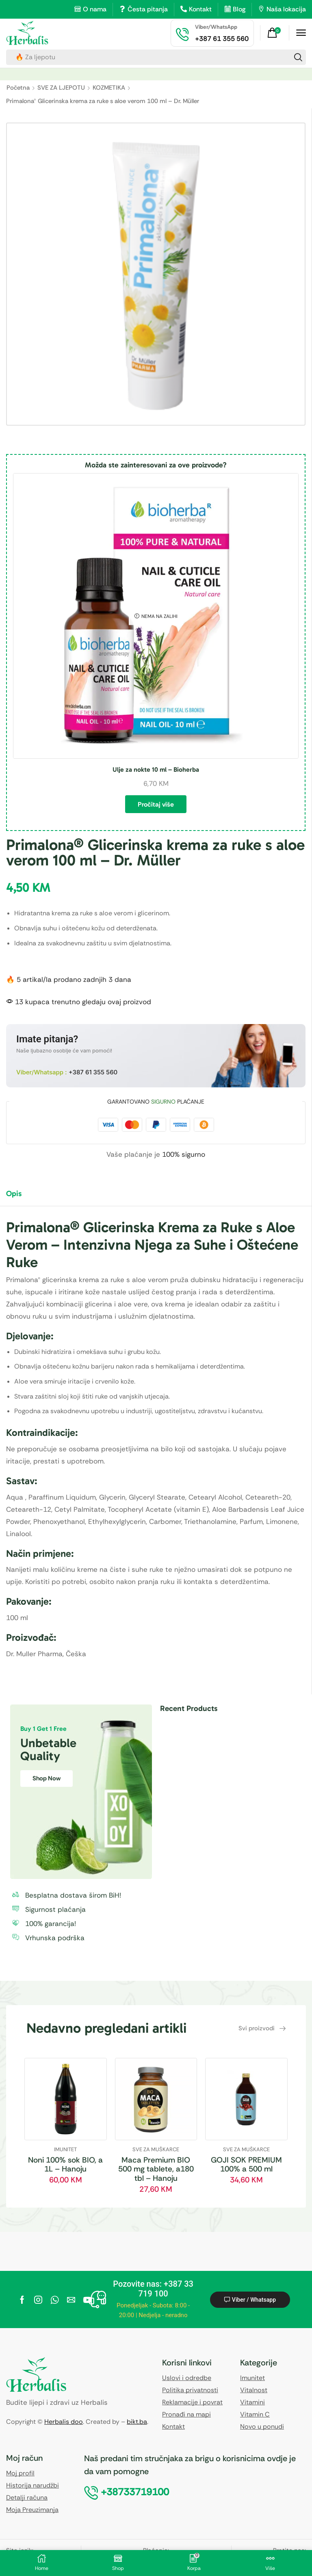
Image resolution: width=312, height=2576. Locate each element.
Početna (18, 88)
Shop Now (46, 1778)
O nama (94, 9)
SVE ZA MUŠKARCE (155, 2149)
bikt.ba (137, 2421)
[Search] (298, 57)
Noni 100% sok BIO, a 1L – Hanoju (65, 2164)
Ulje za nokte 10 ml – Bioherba (156, 769)
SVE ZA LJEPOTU (61, 88)
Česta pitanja (148, 9)
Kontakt (200, 9)
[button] (275, 33)
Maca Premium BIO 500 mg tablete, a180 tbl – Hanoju (156, 2169)
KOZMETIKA (109, 88)
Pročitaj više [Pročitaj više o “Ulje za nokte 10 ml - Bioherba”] (156, 804)
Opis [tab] (14, 1193)
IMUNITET (65, 2149)
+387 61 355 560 (93, 1072)
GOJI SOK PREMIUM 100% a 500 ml (246, 2164)
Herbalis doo (63, 2421)
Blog (239, 9)
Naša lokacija (286, 9)
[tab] (20, 1197)
